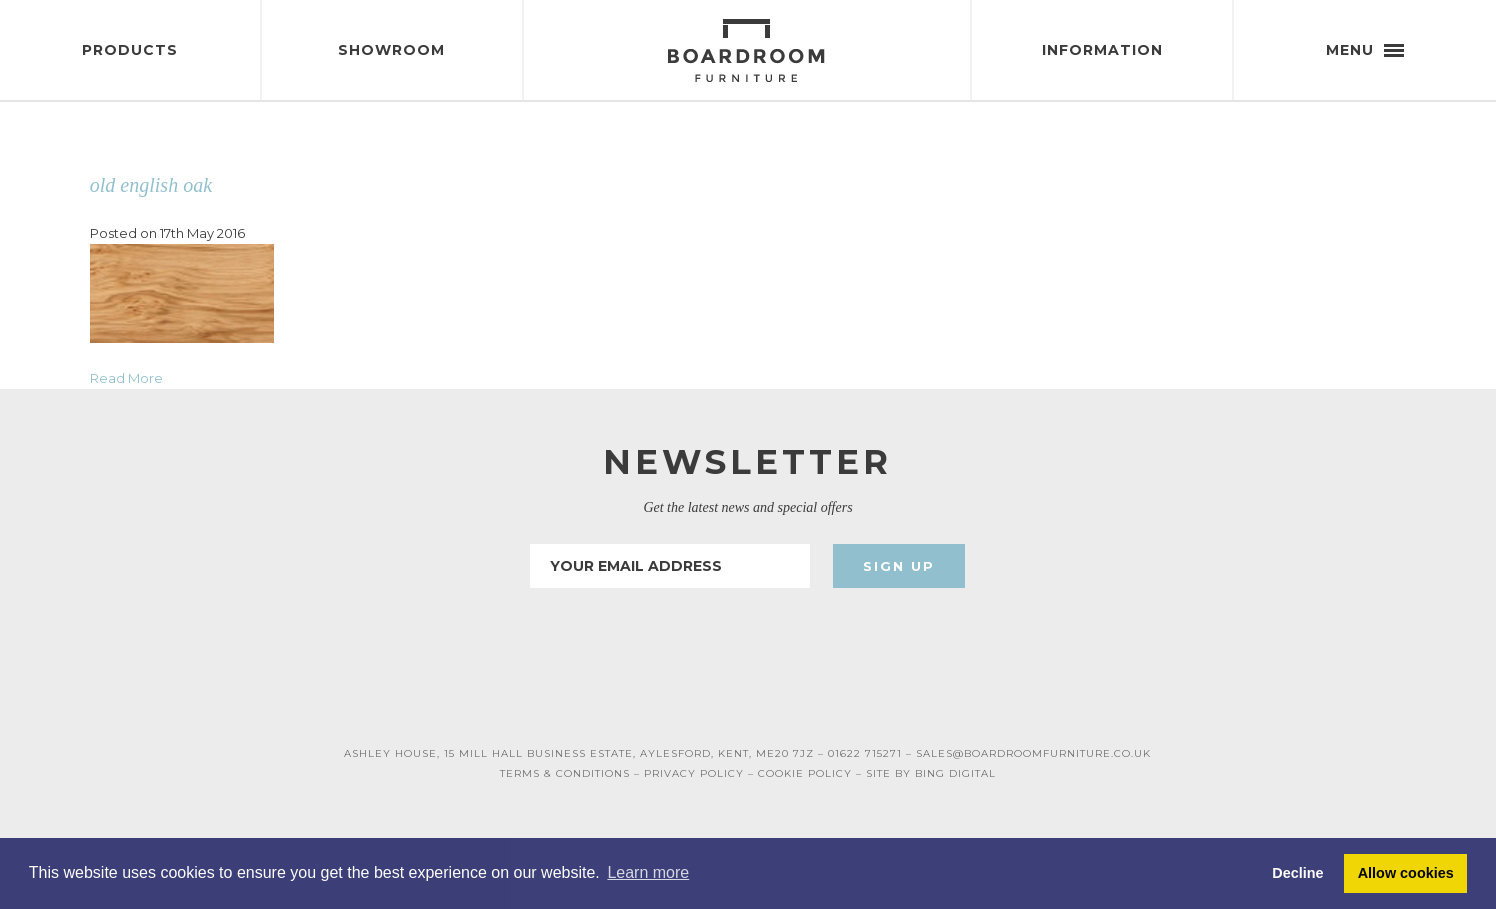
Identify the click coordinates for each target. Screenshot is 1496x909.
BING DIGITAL (955, 773)
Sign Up (899, 566)
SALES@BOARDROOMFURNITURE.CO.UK (1033, 753)
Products (130, 50)
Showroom (391, 50)
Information (1102, 50)
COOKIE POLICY (805, 773)
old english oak (151, 185)
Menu (1365, 50)
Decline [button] (1297, 873)
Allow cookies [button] (1406, 873)
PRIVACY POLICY (694, 773)
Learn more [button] (648, 872)
